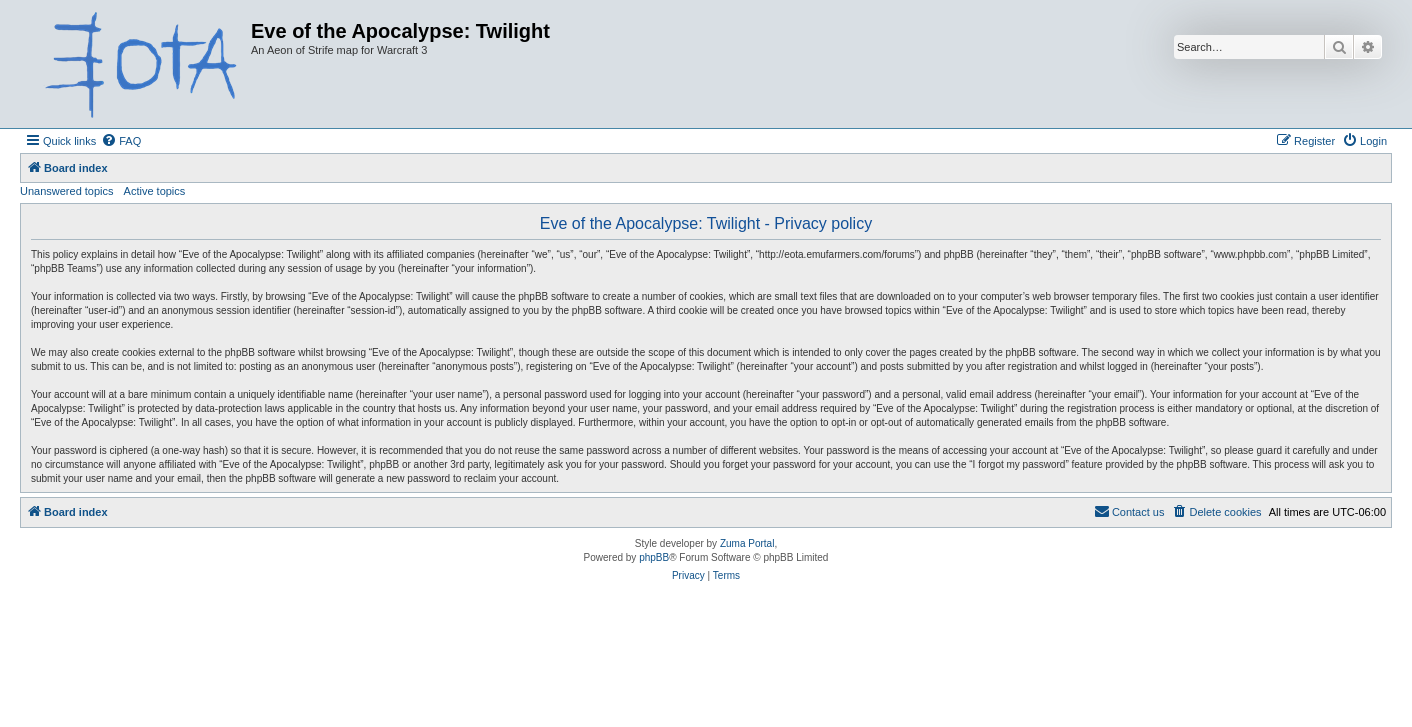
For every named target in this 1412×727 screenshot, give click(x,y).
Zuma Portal (747, 543)
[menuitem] (121, 141)
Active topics (155, 191)
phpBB (654, 557)
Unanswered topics (67, 191)
